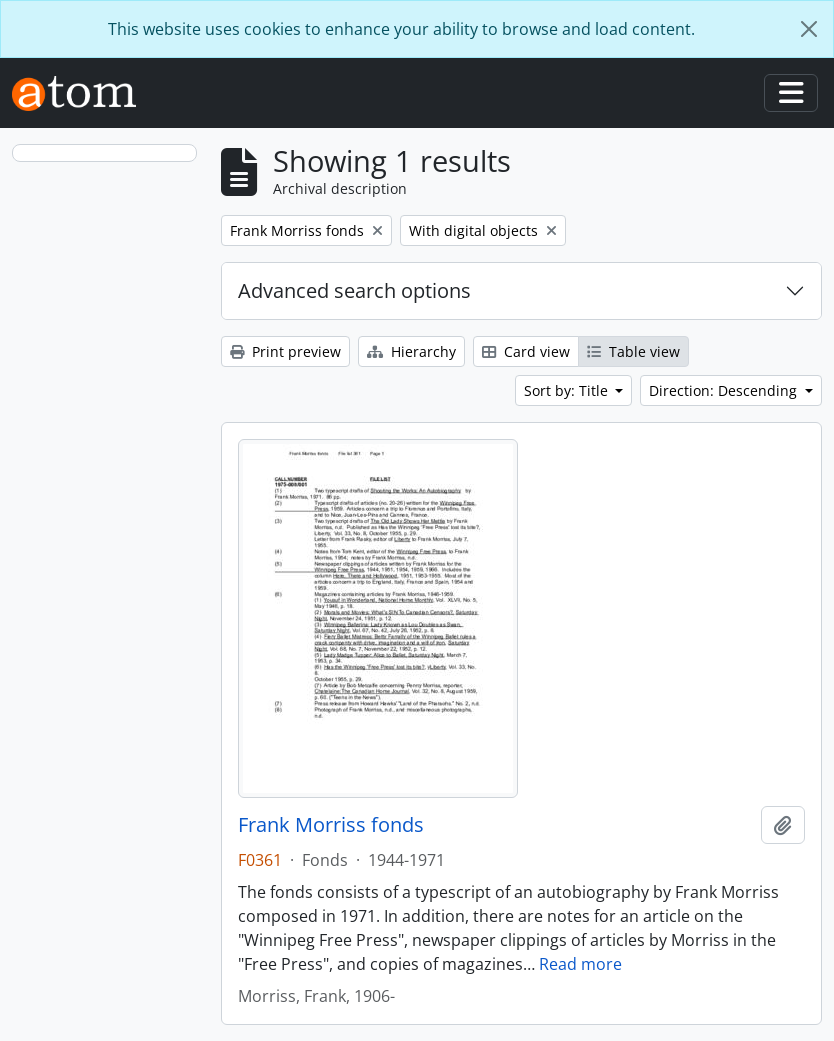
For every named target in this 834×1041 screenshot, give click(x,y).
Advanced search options (354, 290)
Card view (526, 351)
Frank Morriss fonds (331, 825)
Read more (580, 964)
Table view (633, 351)
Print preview (285, 351)
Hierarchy (411, 351)
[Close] (809, 29)
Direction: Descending (725, 390)
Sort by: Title (568, 390)
